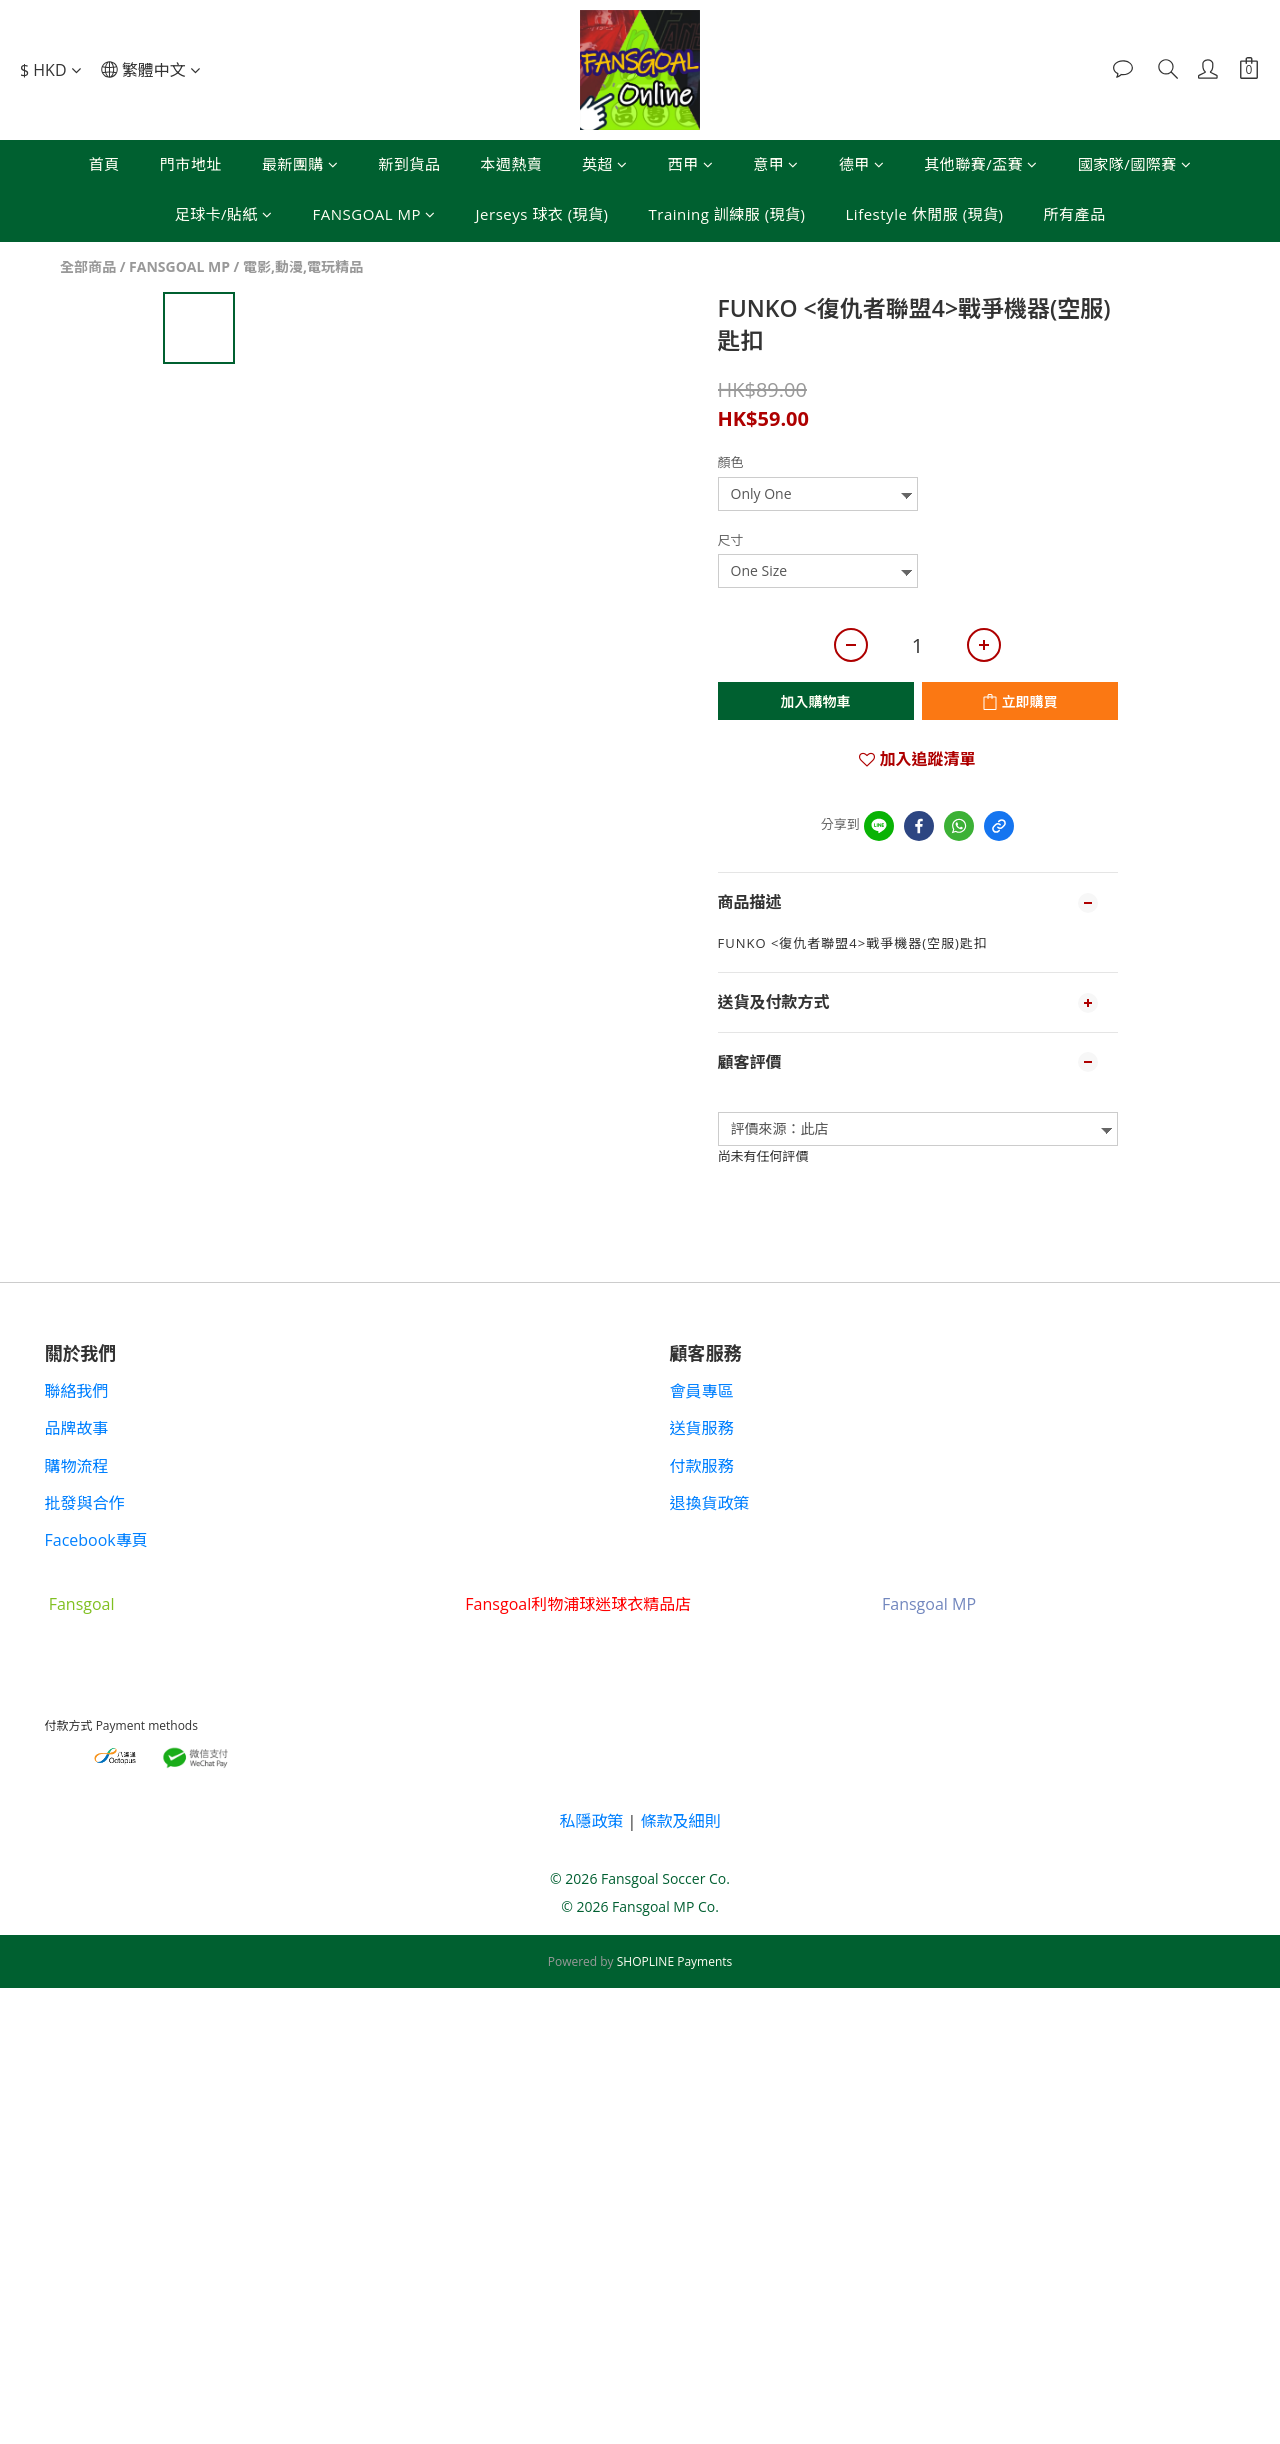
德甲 (862, 164)
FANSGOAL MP (374, 214)
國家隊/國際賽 (1135, 164)
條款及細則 (681, 1821)
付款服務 (702, 1466)
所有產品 (1074, 214)
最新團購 (300, 164)
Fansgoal (82, 1604)
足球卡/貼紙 (224, 214)
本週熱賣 (511, 164)
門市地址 (191, 164)
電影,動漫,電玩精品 (303, 266)
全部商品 (88, 266)
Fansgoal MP (929, 1604)
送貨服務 (702, 1428)
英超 (605, 164)
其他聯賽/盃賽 (981, 164)
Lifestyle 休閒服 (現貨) (925, 214)
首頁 (104, 164)
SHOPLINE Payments (675, 1961)
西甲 (691, 164)
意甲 (776, 164)
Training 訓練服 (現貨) (727, 214)
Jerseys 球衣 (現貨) (542, 214)
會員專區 (702, 1391)
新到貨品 (409, 164)
